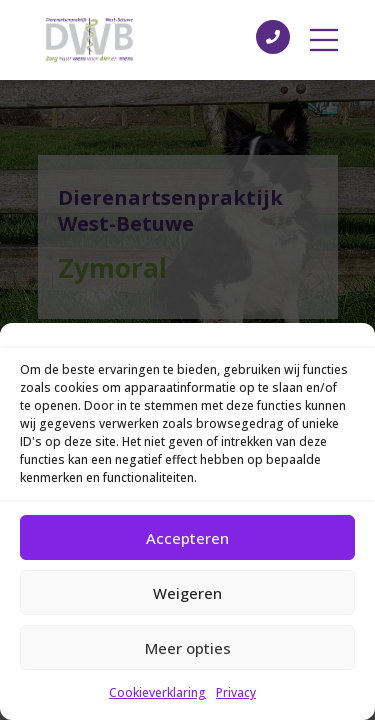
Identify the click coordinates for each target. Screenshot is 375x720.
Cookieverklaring (157, 692)
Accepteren (187, 538)
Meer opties (188, 648)
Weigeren (187, 593)
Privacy (236, 692)
